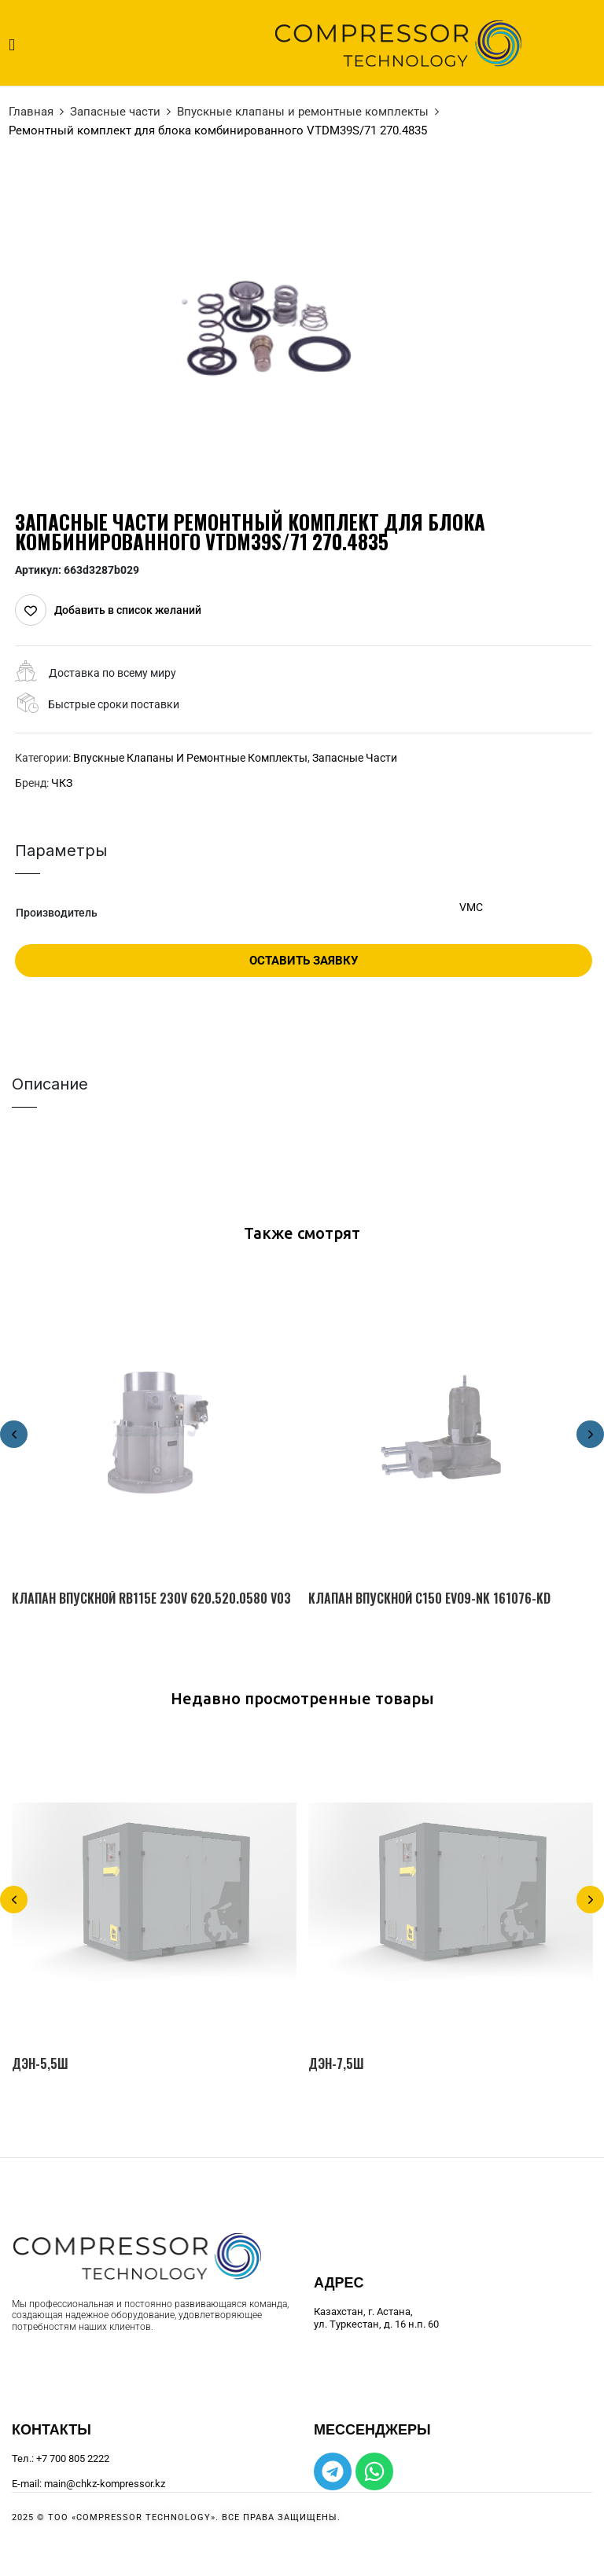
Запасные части (115, 112)
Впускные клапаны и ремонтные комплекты (303, 112)
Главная (31, 112)
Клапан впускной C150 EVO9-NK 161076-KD (429, 1598)
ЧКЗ (61, 783)
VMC (471, 907)
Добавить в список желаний (127, 610)
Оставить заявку (303, 961)
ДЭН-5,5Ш (40, 2063)
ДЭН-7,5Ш (336, 2063)
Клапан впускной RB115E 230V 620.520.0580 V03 (151, 1598)
